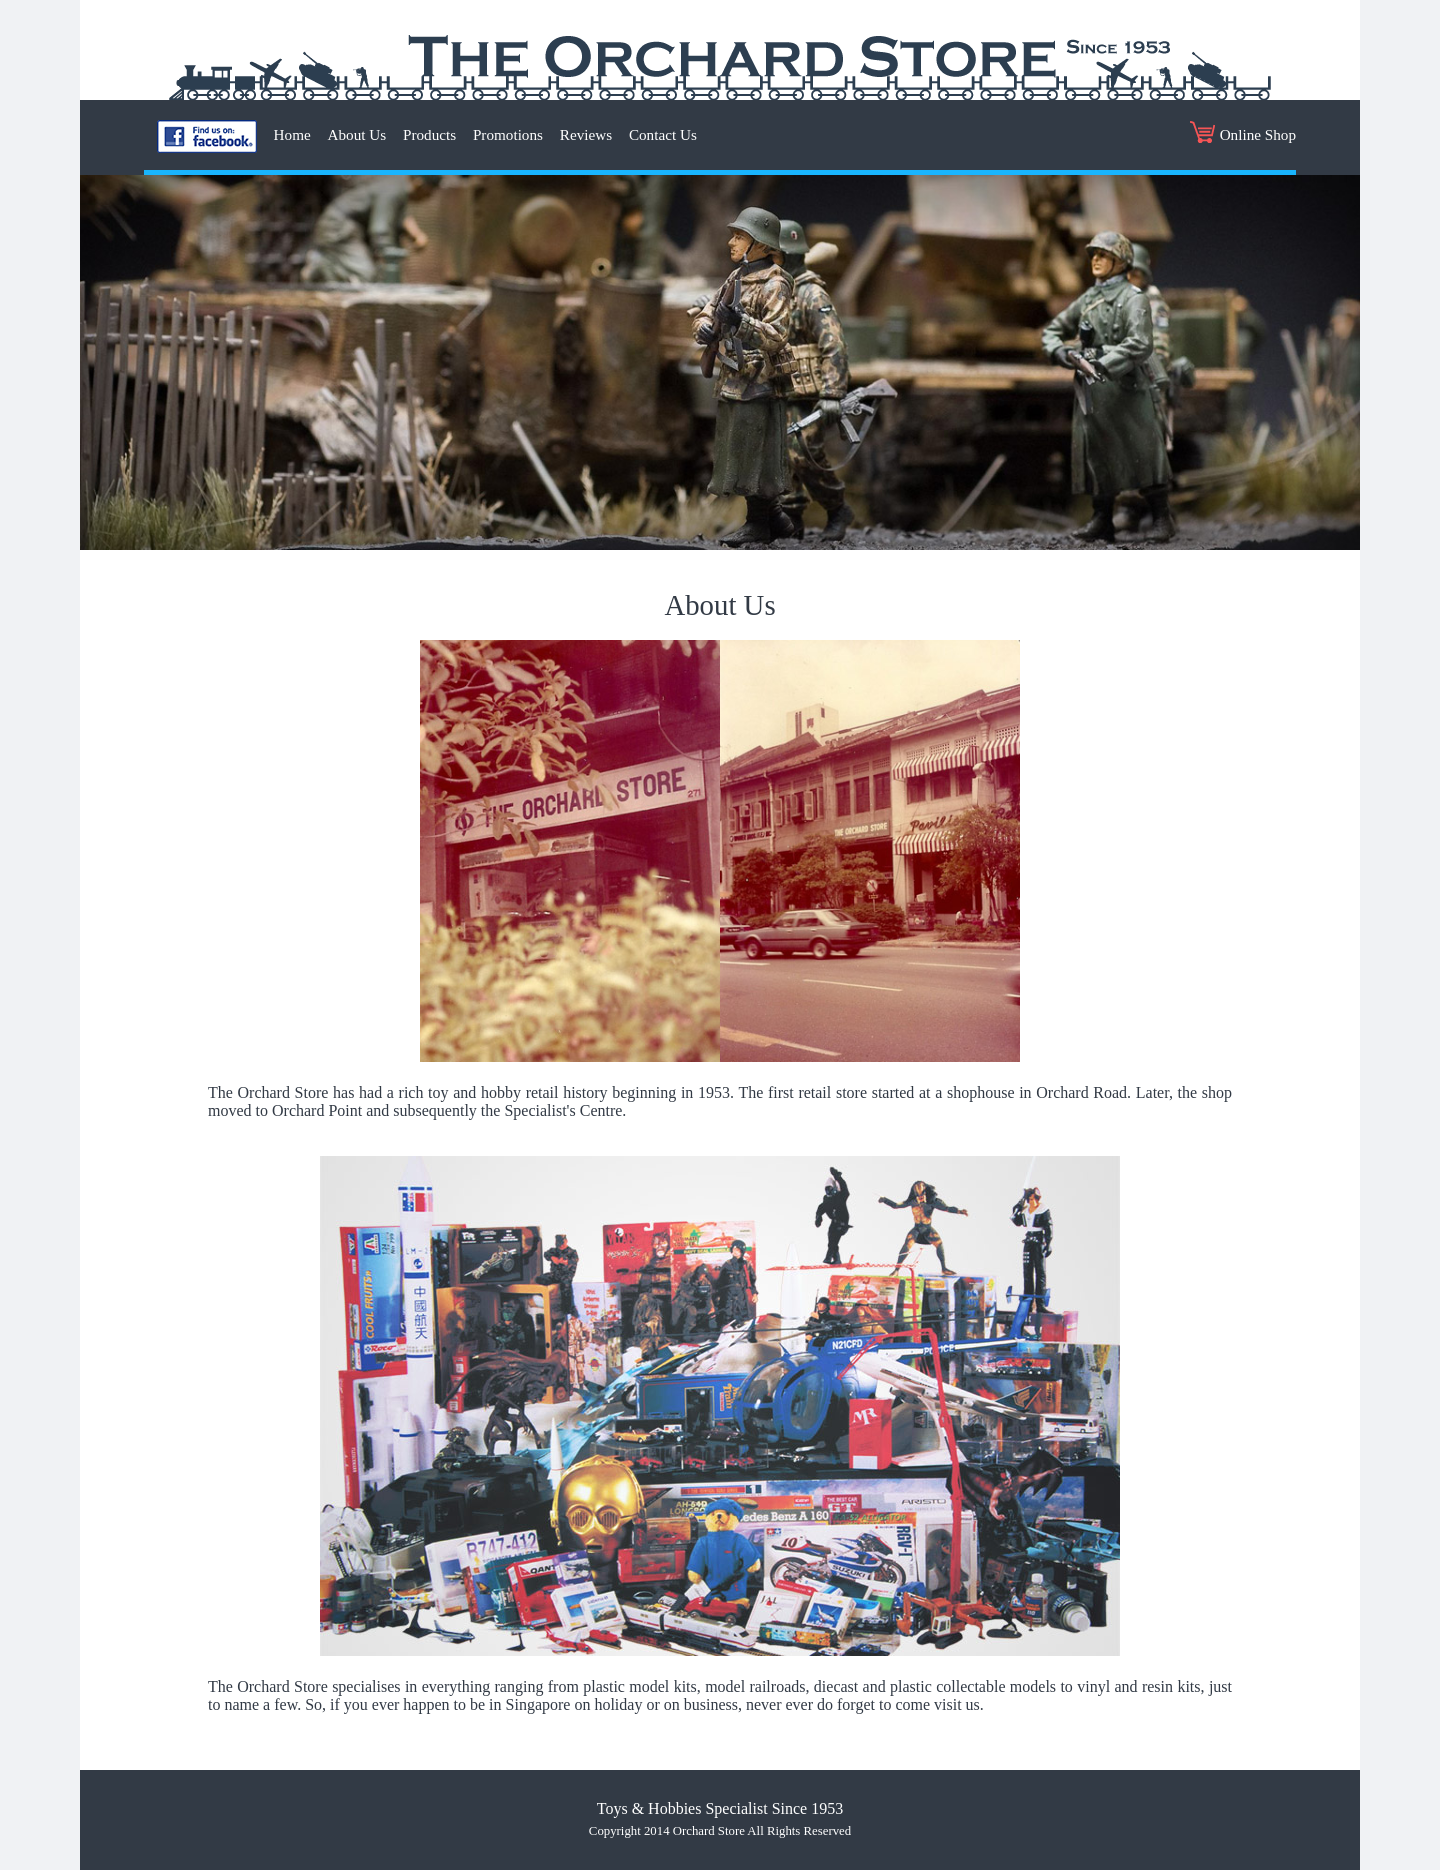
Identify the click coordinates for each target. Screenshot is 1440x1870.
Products (429, 134)
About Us (357, 134)
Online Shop (1243, 132)
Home (292, 134)
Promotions (508, 134)
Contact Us (663, 134)
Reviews (586, 134)
